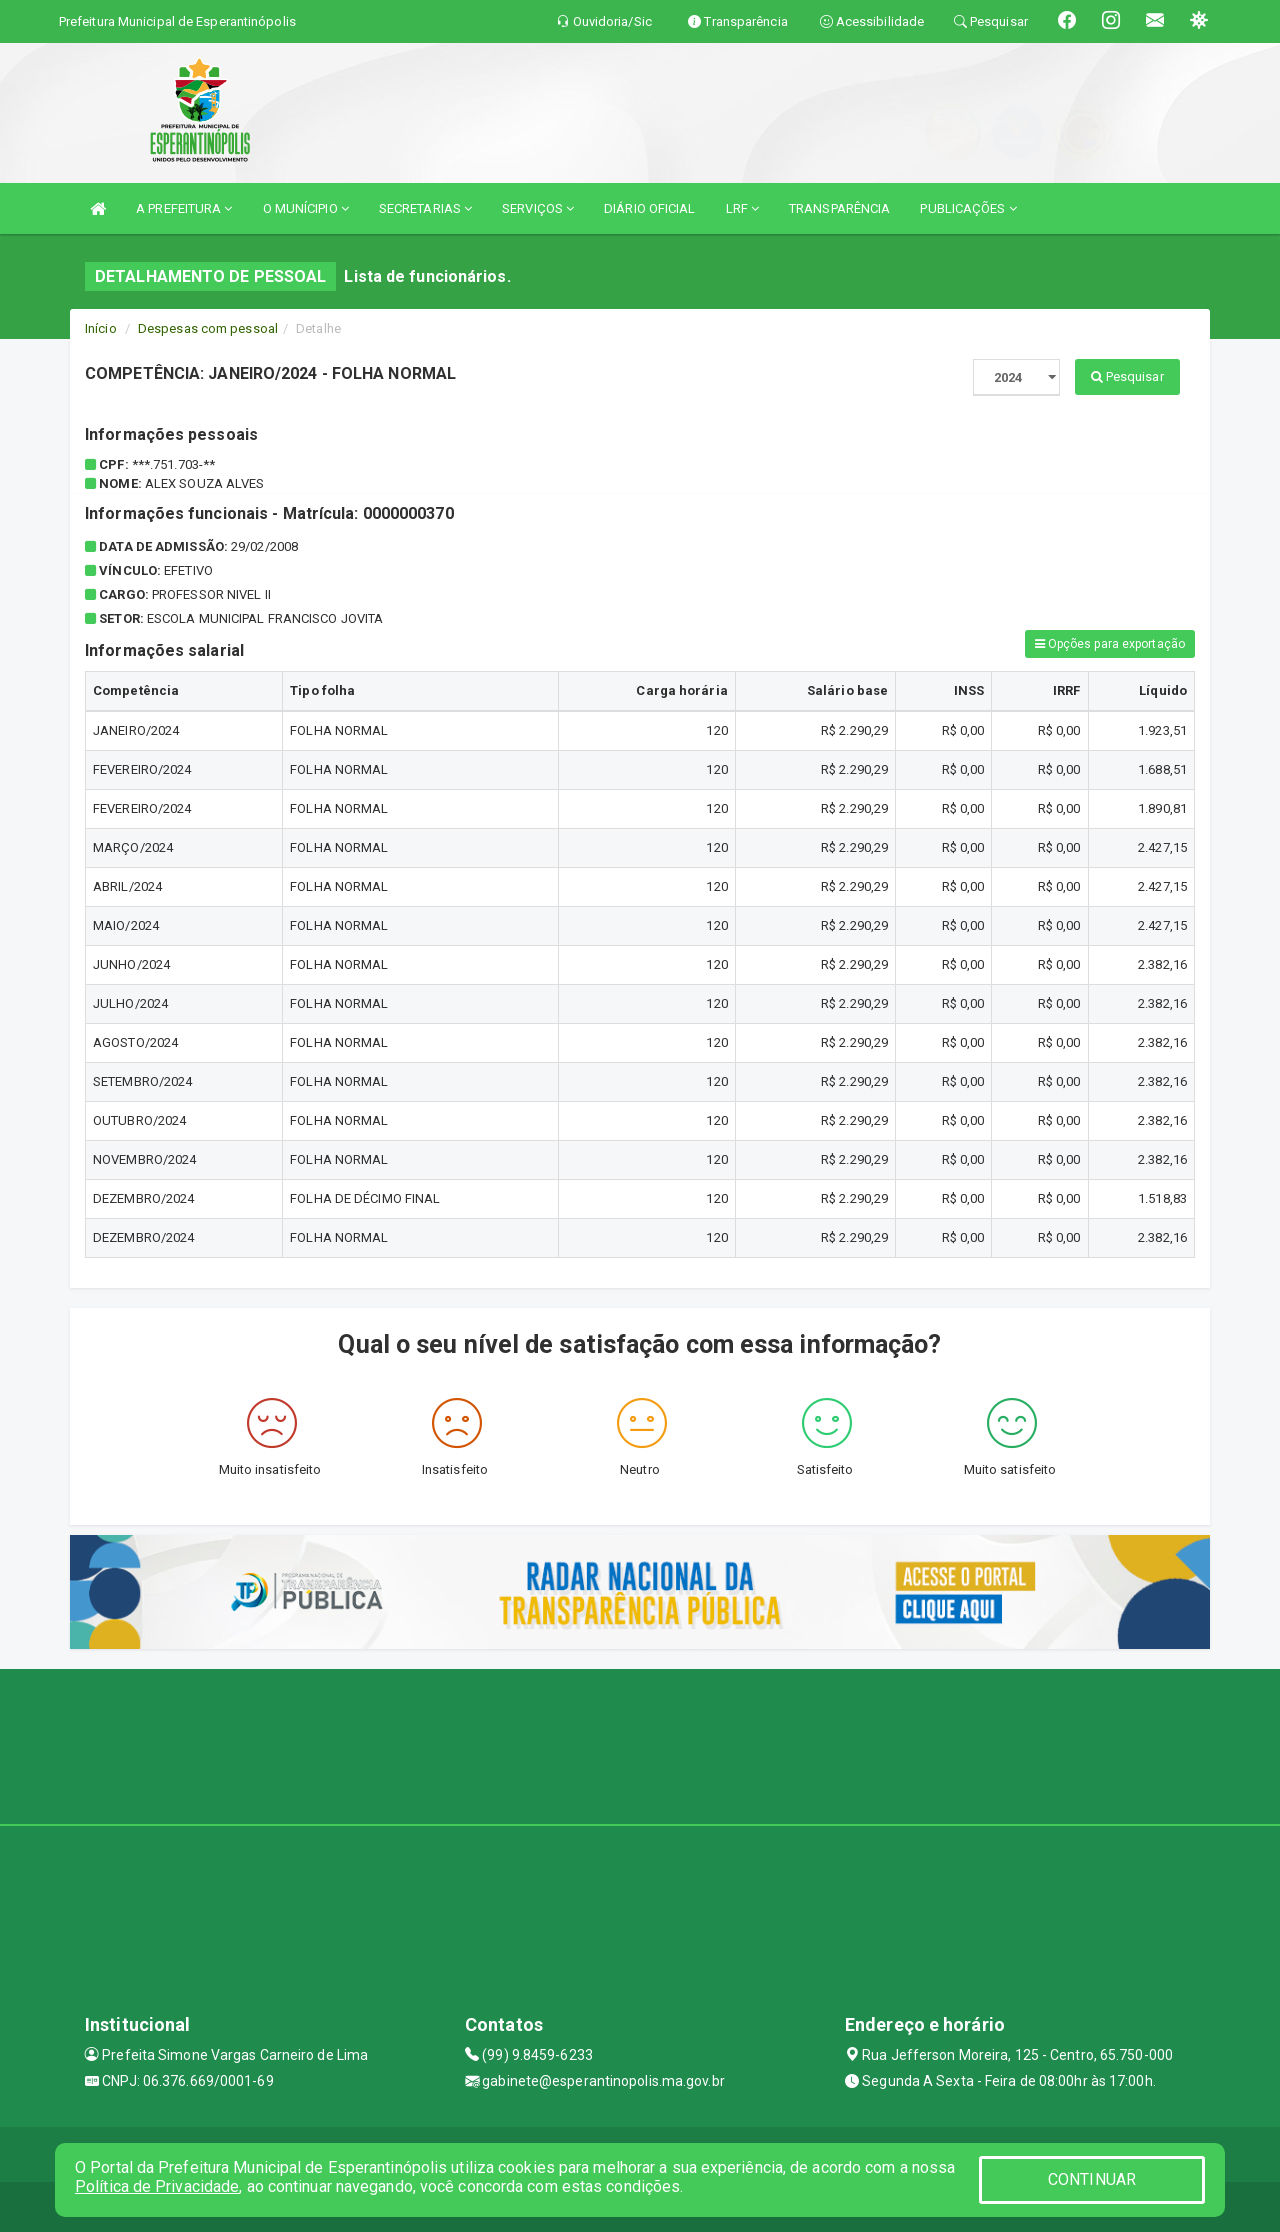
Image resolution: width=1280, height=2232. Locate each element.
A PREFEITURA (184, 208)
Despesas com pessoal (208, 328)
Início (101, 328)
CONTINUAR (1092, 2179)
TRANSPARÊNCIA (839, 208)
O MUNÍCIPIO (306, 208)
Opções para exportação (1110, 644)
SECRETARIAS (425, 208)
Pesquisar (1127, 376)
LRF (743, 208)
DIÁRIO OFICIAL (649, 208)
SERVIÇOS (538, 208)
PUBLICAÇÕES (968, 208)
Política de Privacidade (157, 2186)
